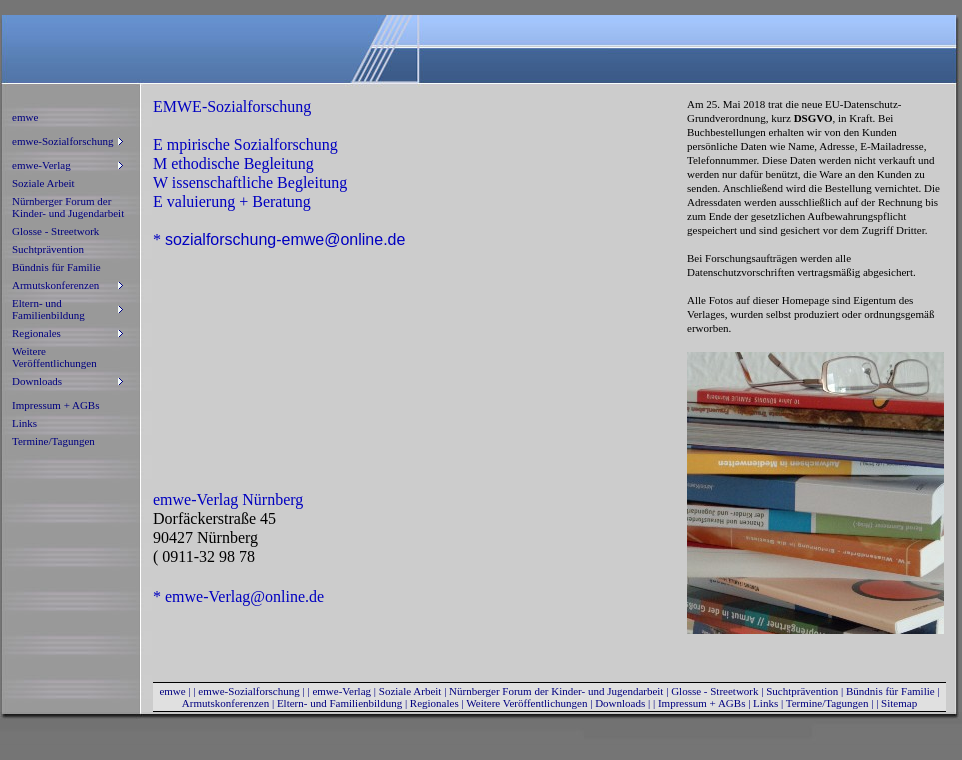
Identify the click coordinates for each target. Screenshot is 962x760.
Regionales (434, 703)
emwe (25, 117)
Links (24, 423)
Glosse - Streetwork (55, 231)
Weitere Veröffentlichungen (54, 357)
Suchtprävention (48, 249)
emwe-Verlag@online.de (244, 596)
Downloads (620, 703)
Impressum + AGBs (55, 405)
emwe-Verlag (341, 691)
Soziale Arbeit (43, 183)
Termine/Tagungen (53, 441)
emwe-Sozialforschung (248, 691)
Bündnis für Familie (56, 267)
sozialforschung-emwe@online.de (285, 239)
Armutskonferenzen (225, 703)
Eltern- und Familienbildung (339, 703)
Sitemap (899, 703)
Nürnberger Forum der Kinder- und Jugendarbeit (68, 207)
